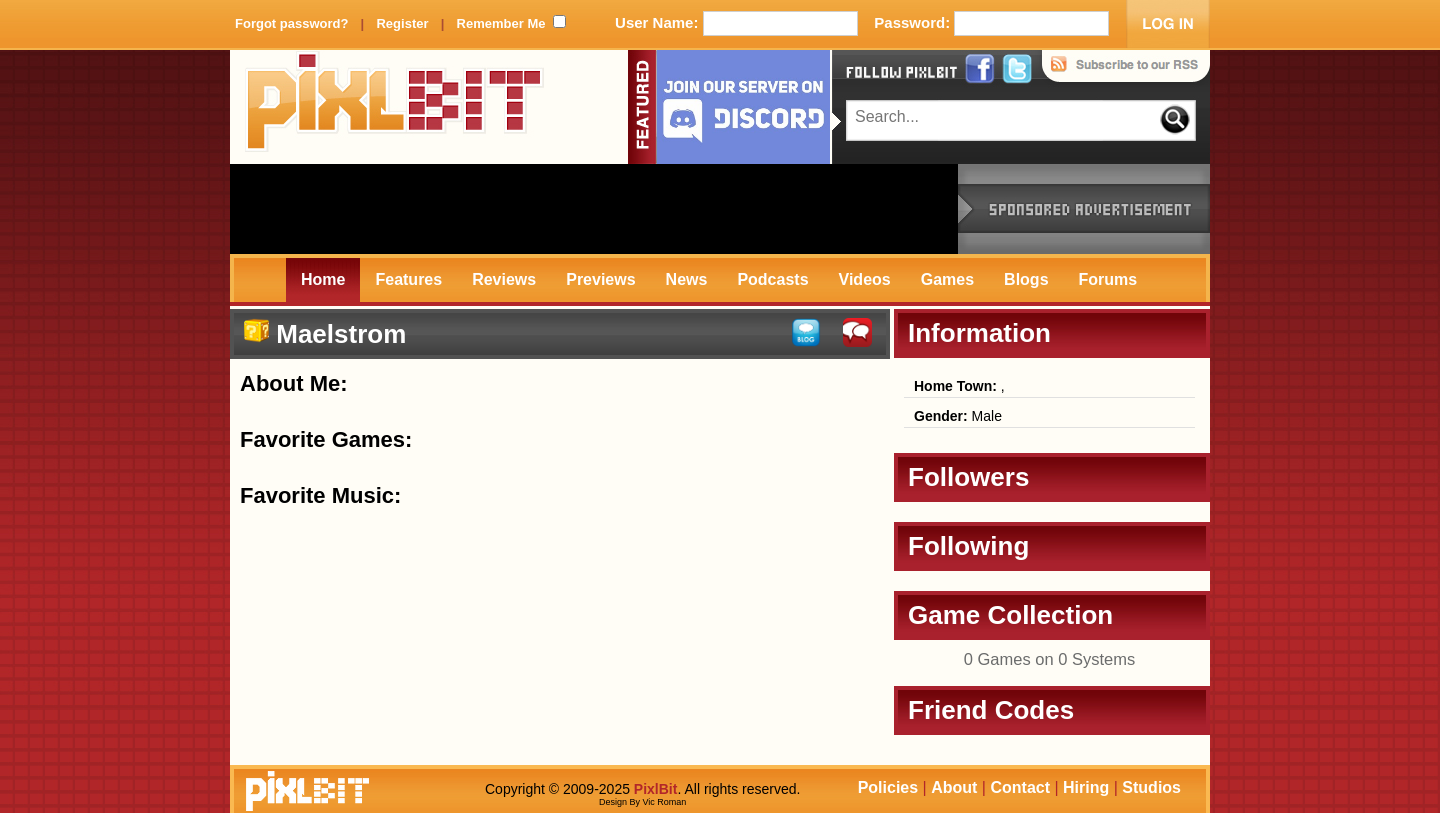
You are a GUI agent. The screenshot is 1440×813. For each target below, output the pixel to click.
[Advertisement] (594, 209)
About (954, 787)
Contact (1020, 787)
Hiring (1086, 787)
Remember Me (501, 23)
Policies (888, 787)
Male (958, 416)
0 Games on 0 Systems (1050, 659)
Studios (1151, 787)
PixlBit (395, 107)
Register (402, 23)
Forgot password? (291, 23)
